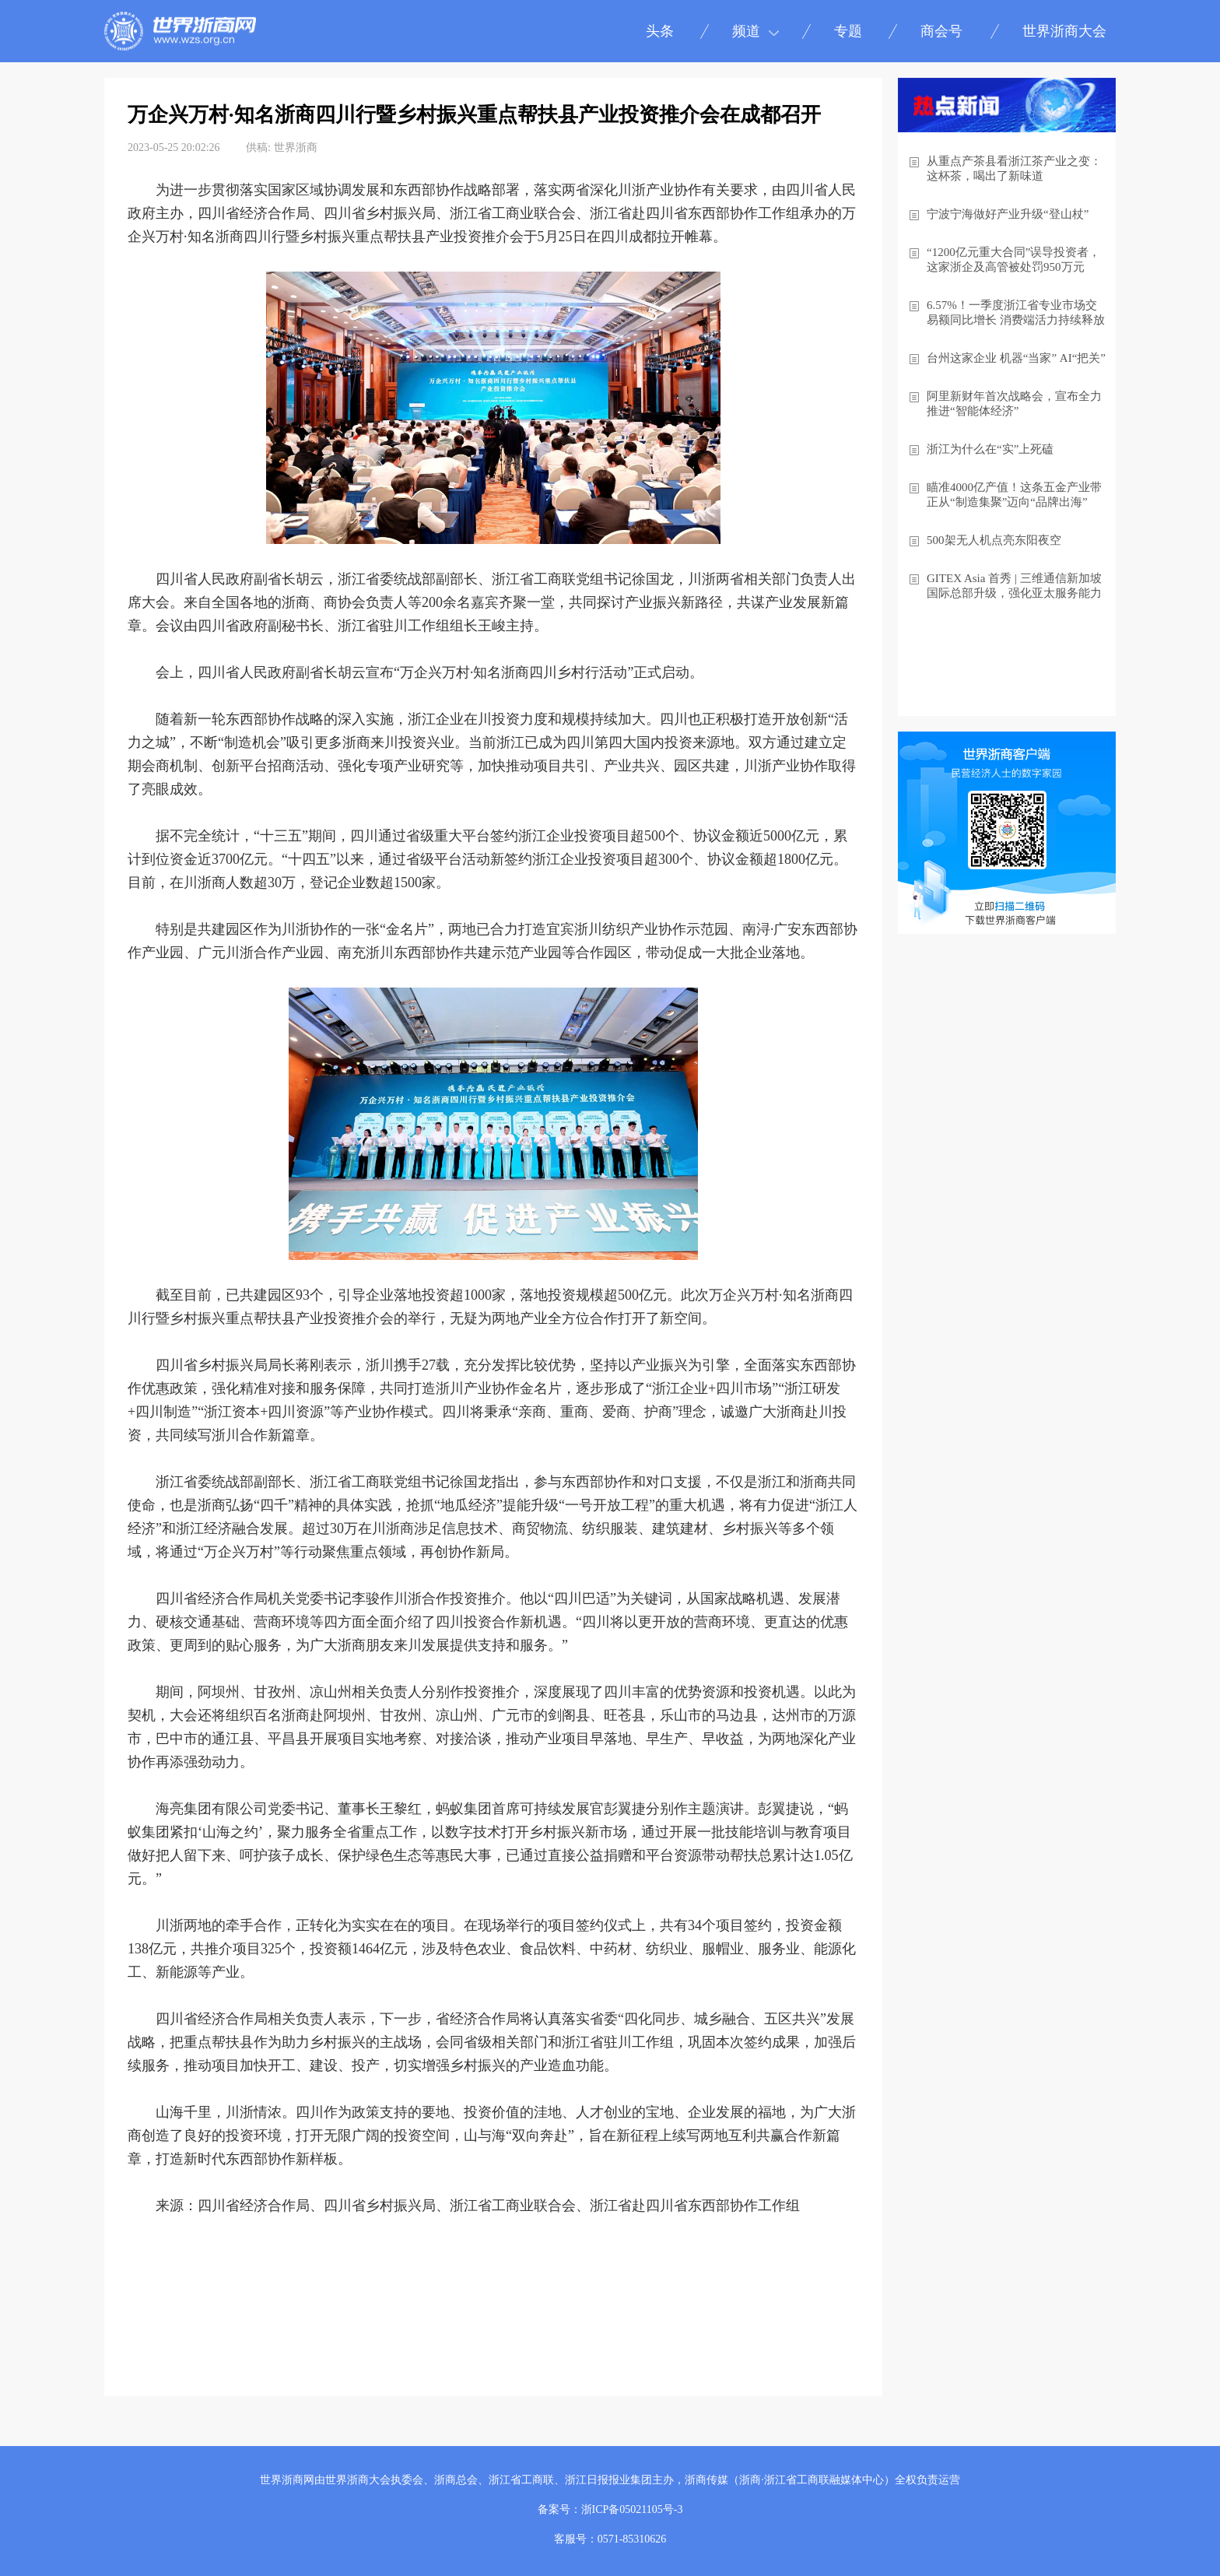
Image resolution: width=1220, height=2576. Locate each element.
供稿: (258, 147)
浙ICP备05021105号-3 (632, 2509)
